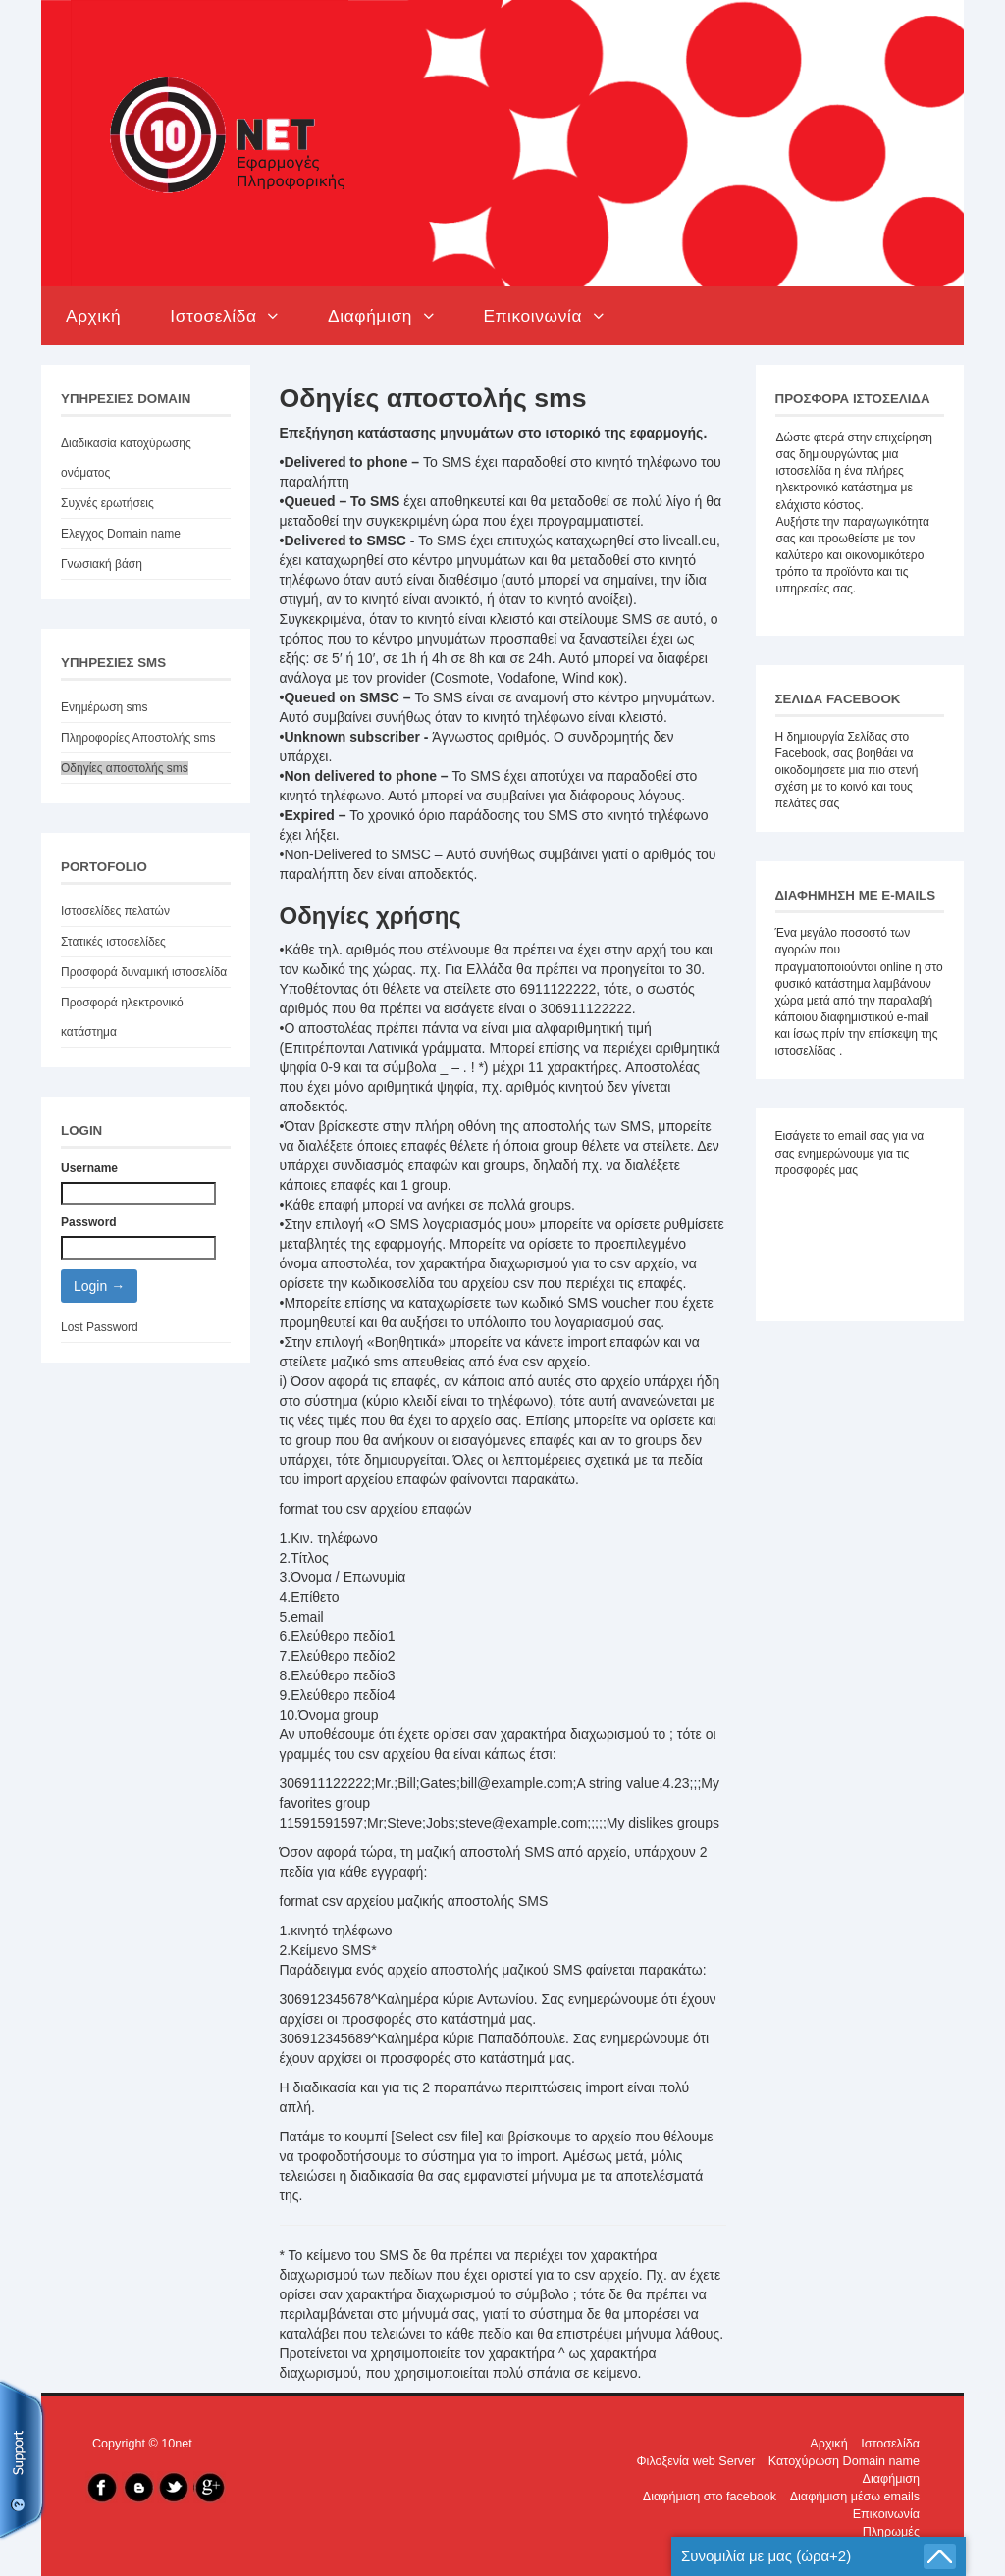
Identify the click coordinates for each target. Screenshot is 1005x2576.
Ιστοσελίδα (224, 316)
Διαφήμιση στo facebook (709, 2496)
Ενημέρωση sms (104, 707)
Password (89, 1222)
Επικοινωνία (543, 316)
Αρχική (93, 316)
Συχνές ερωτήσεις (107, 503)
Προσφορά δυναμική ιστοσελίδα (144, 972)
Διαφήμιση (381, 316)
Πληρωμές (891, 2532)
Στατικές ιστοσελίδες (113, 942)
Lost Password (99, 1327)
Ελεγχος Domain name (121, 534)
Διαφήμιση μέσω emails (855, 2496)
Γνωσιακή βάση (101, 564)
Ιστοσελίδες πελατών (115, 911)
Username (89, 1168)
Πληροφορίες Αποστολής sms (138, 738)
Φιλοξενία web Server (696, 2461)
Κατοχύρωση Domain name (844, 2461)
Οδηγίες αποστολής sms (124, 768)
